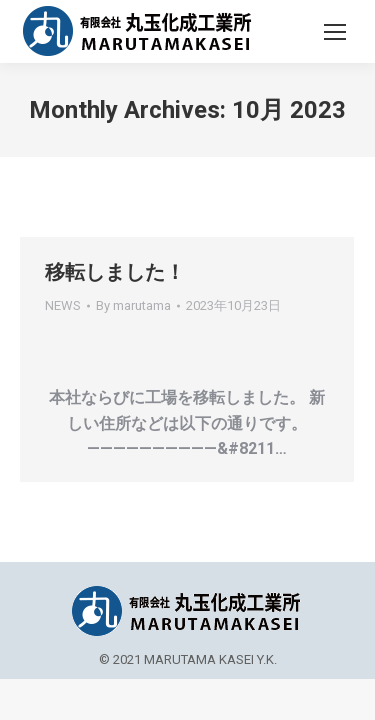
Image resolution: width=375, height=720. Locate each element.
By (133, 305)
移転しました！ (115, 272)
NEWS (63, 305)
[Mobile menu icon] (335, 32)
